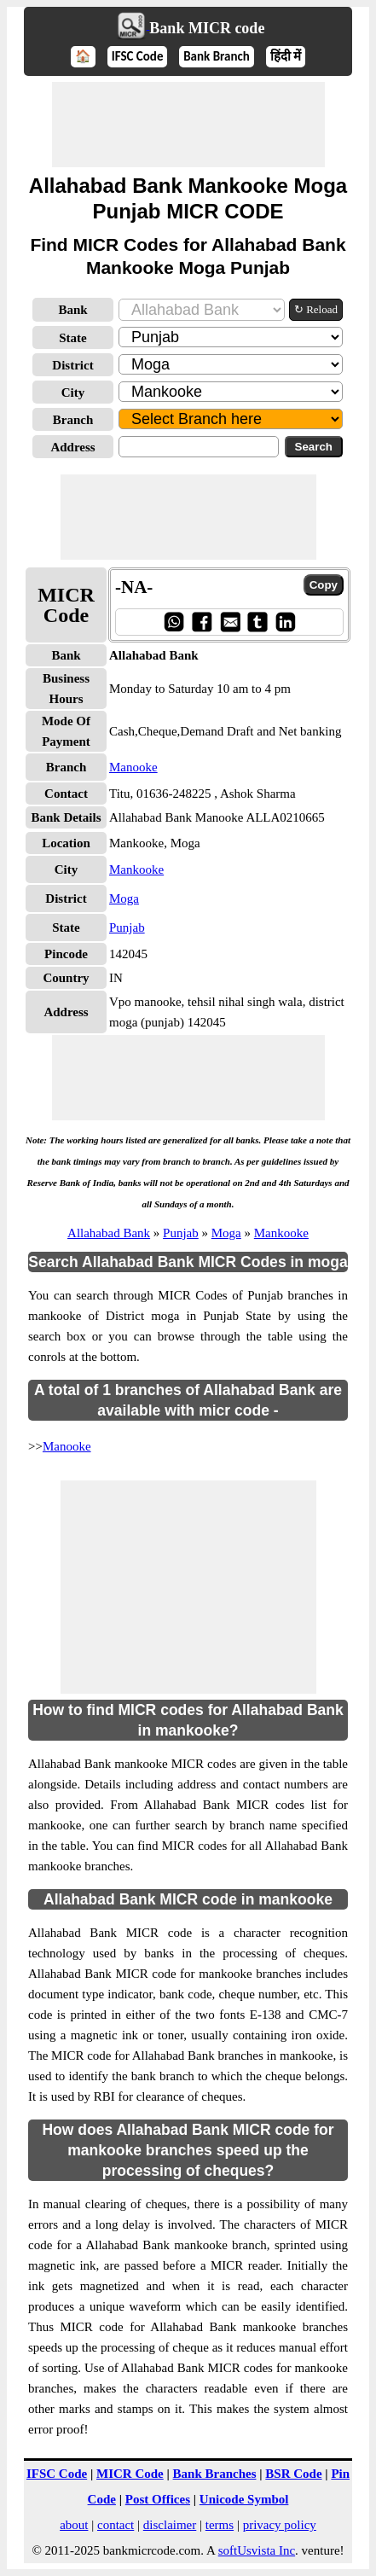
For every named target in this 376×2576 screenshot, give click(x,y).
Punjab (127, 927)
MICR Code (130, 2473)
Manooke (133, 767)
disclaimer (169, 2525)
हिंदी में (285, 56)
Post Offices (157, 2499)
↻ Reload (316, 309)
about (74, 2525)
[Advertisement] (188, 124)
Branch (73, 420)
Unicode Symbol (244, 2499)
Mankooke (136, 869)
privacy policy (279, 2525)
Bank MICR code (206, 28)
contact (115, 2525)
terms (219, 2525)
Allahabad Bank (108, 1233)
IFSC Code (138, 56)
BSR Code (293, 2473)
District (72, 365)
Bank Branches (215, 2473)
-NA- (134, 587)
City (73, 392)
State (73, 338)
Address (72, 447)
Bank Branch (216, 56)
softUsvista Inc (256, 2550)
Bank (72, 310)
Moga (124, 898)
